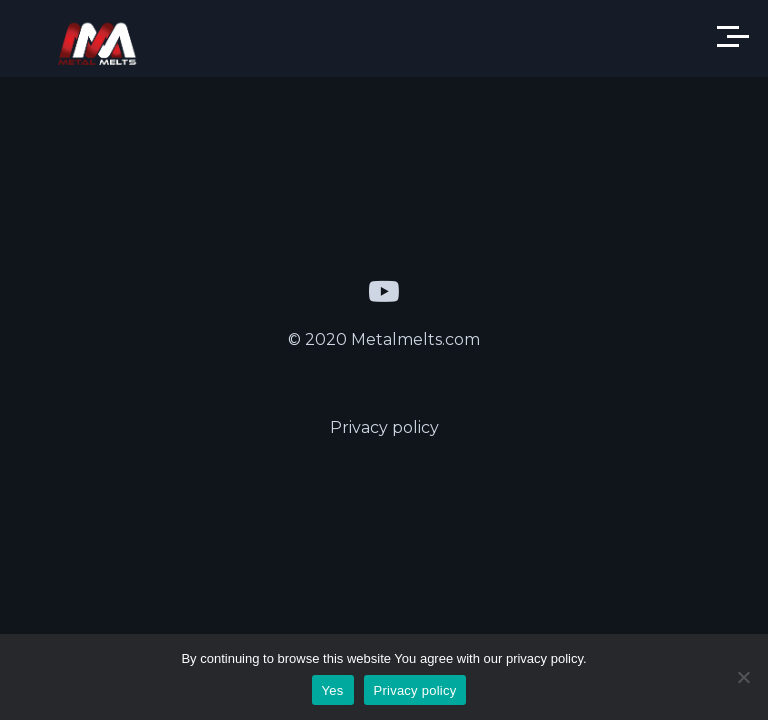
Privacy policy (384, 427)
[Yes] (743, 677)
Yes (333, 690)
